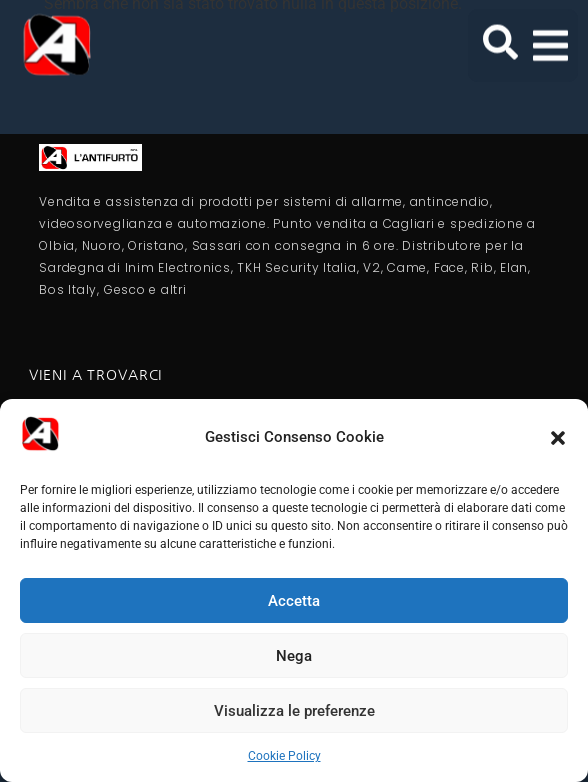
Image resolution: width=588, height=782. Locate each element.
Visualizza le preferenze (294, 711)
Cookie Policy (284, 756)
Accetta (294, 601)
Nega (294, 656)
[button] (558, 438)
